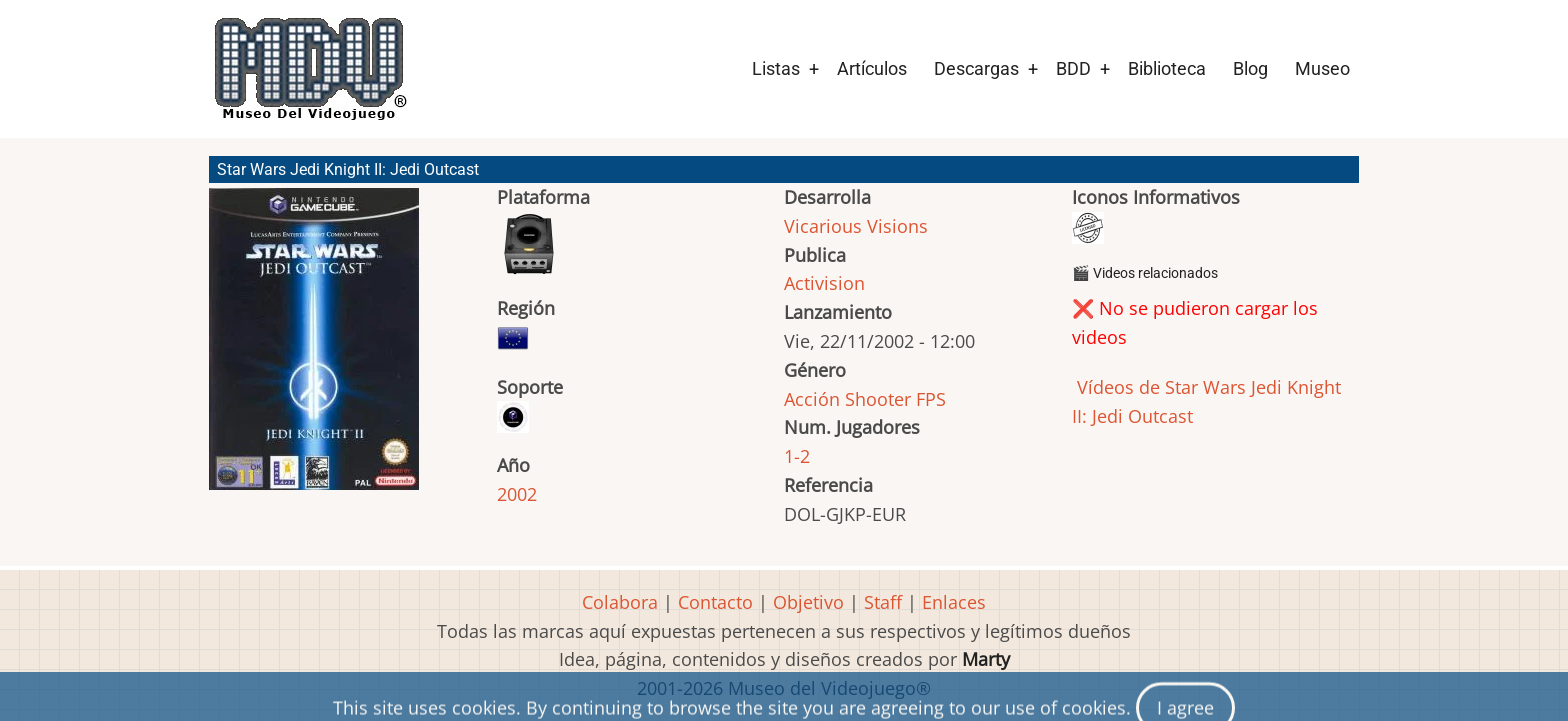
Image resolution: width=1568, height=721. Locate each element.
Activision (824, 283)
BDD (1073, 68)
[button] (314, 348)
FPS (931, 399)
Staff (883, 602)
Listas (776, 68)
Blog (1250, 68)
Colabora (620, 602)
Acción (812, 399)
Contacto (715, 602)
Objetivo (808, 602)
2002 (517, 494)
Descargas (976, 68)
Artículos (872, 68)
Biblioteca (1167, 68)
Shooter (878, 399)
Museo (1322, 68)
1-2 (797, 456)
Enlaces (954, 602)
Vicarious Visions (856, 226)
